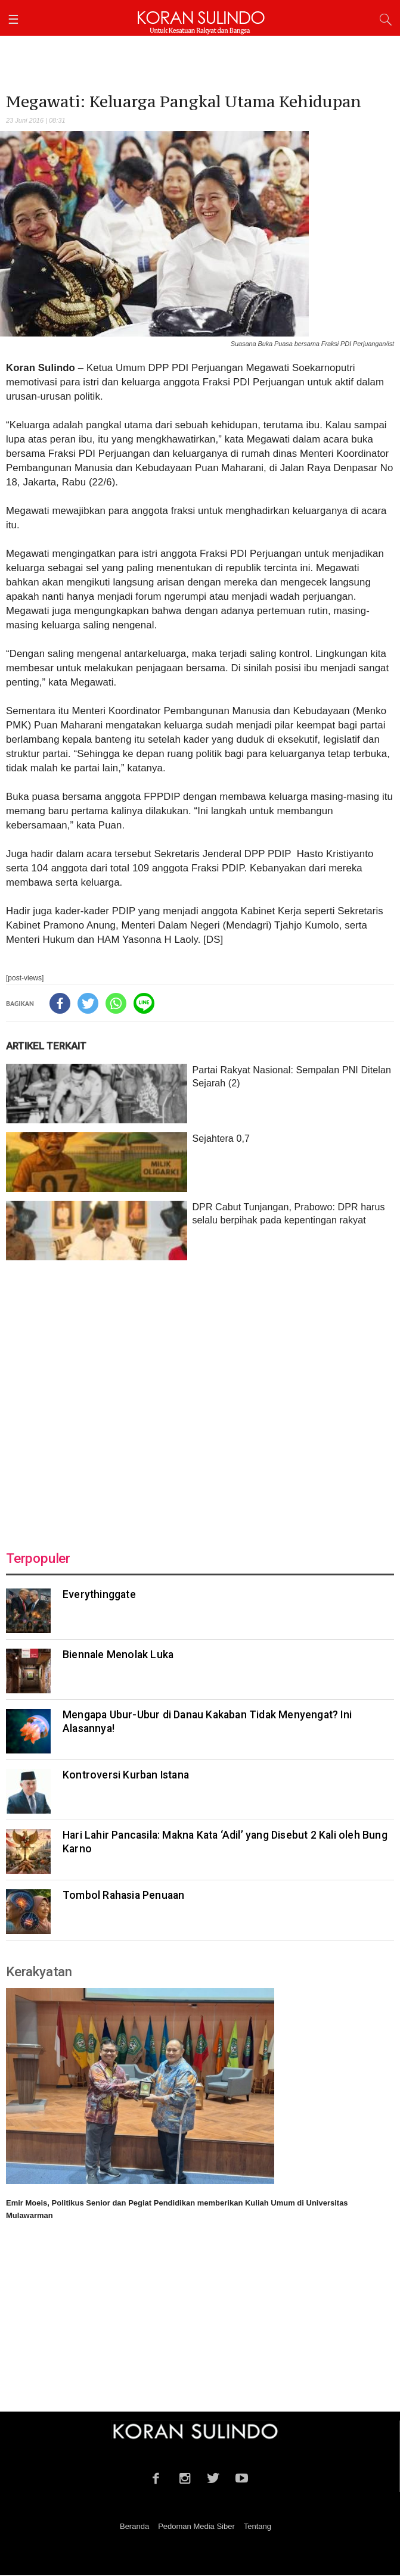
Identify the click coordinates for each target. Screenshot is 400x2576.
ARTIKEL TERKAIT (46, 1046)
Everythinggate (99, 1594)
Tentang (257, 2526)
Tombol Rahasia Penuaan (123, 1895)
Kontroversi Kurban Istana (126, 1775)
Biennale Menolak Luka (118, 1655)
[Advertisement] (200, 1398)
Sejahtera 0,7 (220, 1138)
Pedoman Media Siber (196, 2526)
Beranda (134, 2526)
